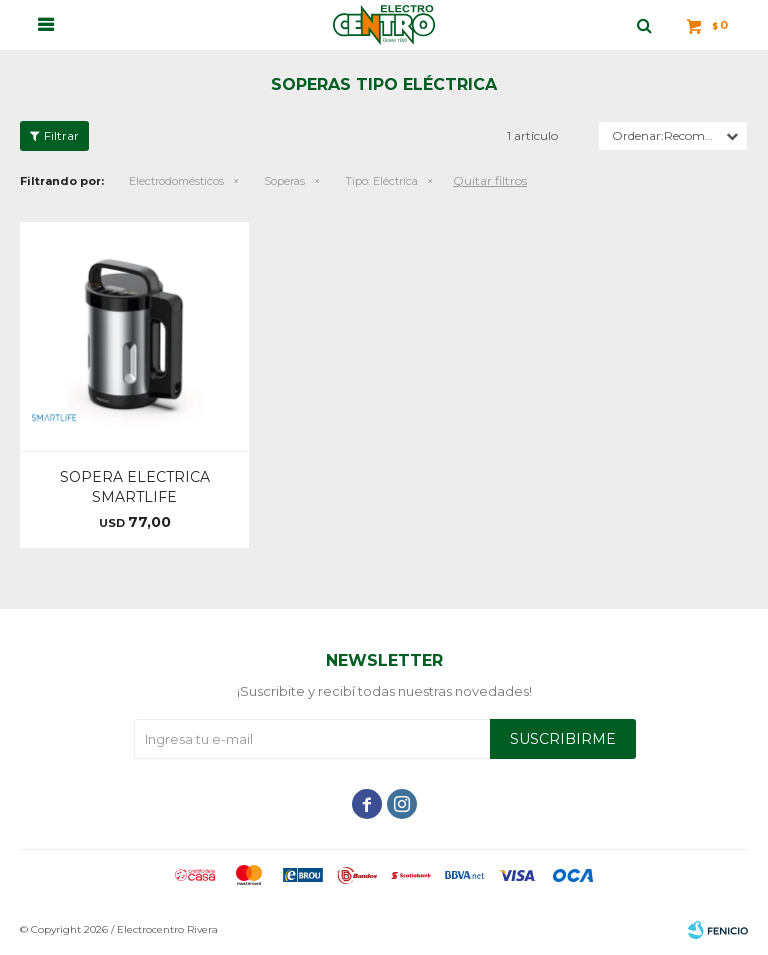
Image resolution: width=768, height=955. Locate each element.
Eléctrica (381, 181)
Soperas (284, 181)
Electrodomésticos (176, 181)
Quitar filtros (490, 180)
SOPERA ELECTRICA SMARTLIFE (135, 487)
